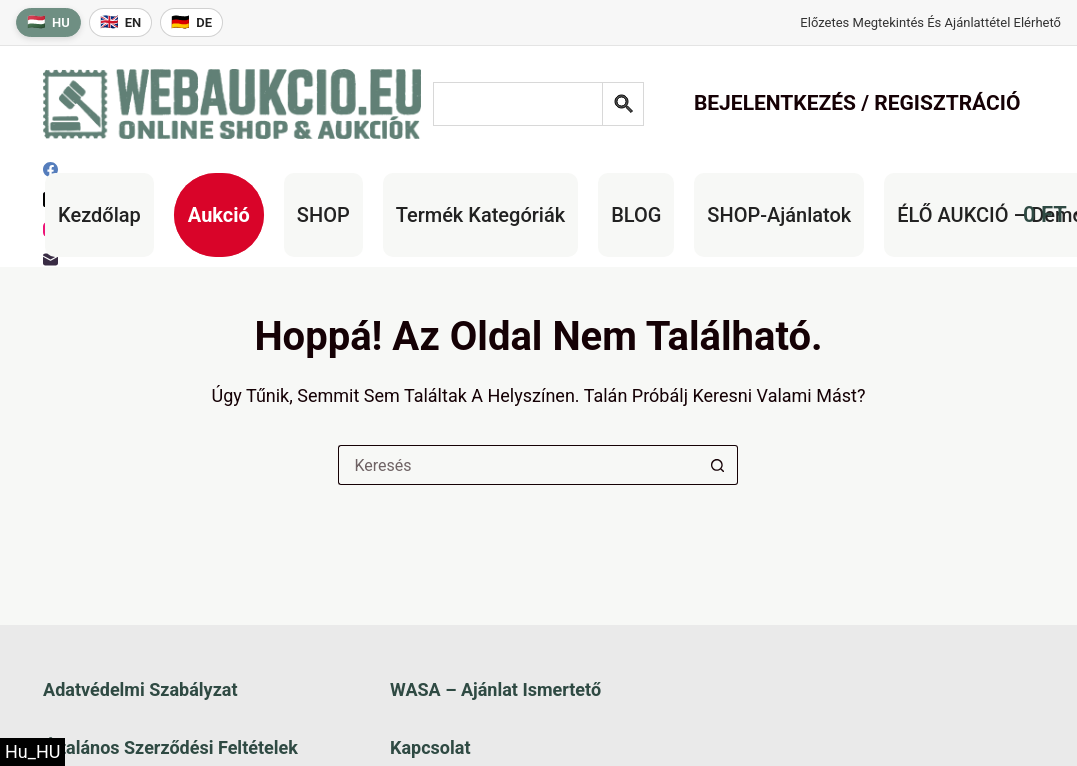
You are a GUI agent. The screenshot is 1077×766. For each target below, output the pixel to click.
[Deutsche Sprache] (191, 22)
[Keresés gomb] (718, 465)
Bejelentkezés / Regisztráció (857, 103)
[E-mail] (50, 259)
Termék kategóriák (480, 215)
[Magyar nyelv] (48, 22)
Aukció (219, 215)
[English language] (121, 22)
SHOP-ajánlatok (779, 215)
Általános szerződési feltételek (170, 747)
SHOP (323, 215)
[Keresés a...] (518, 465)
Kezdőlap (99, 215)
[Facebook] (50, 169)
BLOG (636, 215)
